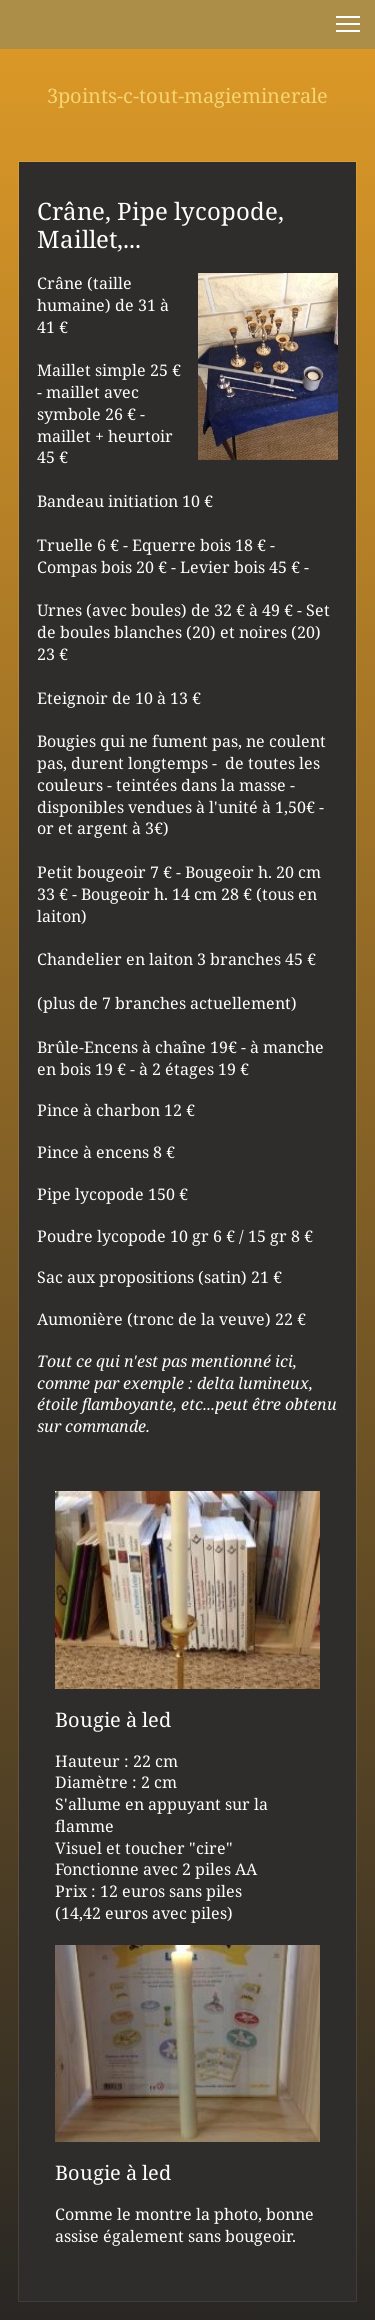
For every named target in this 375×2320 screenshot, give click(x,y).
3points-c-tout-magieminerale (187, 95)
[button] (348, 24)
